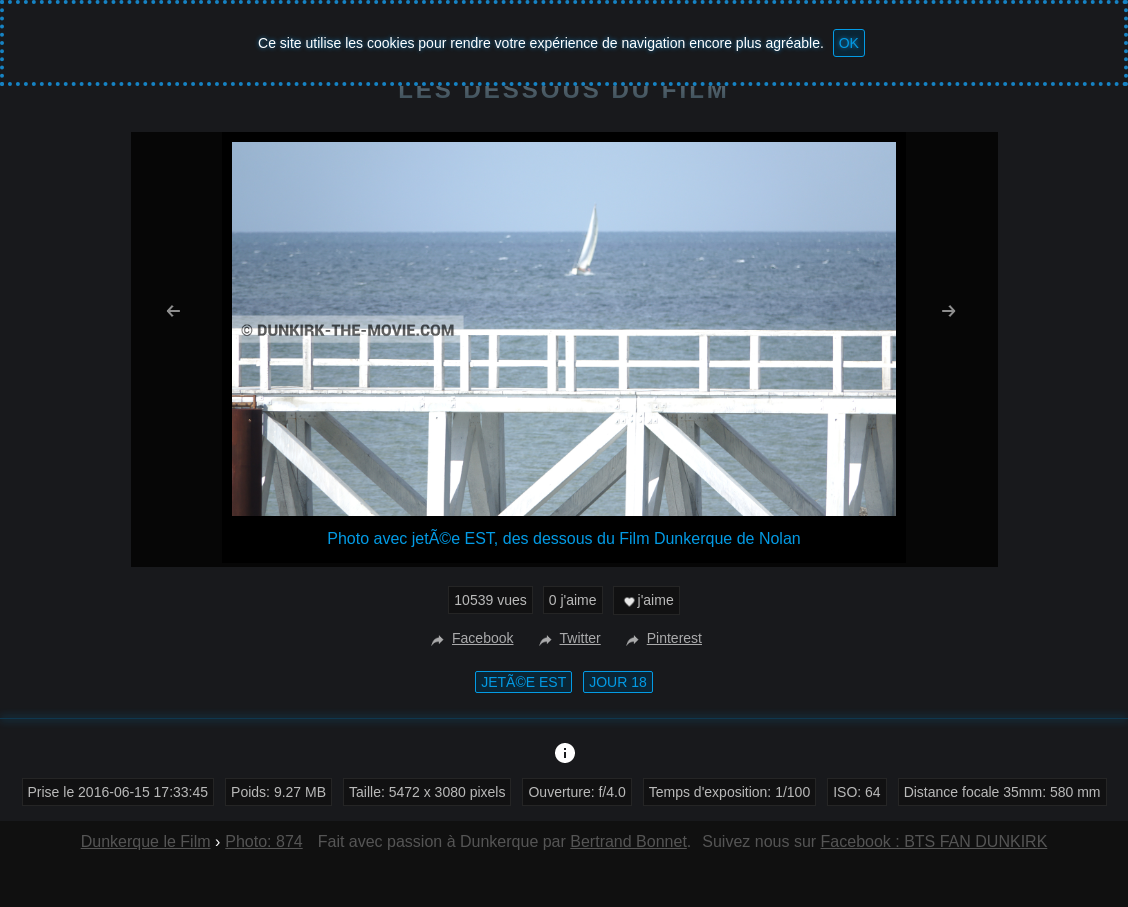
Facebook (469, 638)
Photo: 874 (263, 841)
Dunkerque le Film (146, 841)
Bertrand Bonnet (628, 841)
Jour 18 (618, 682)
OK (849, 43)
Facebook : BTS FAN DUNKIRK (934, 841)
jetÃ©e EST (523, 682)
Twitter (567, 638)
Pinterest (661, 638)
